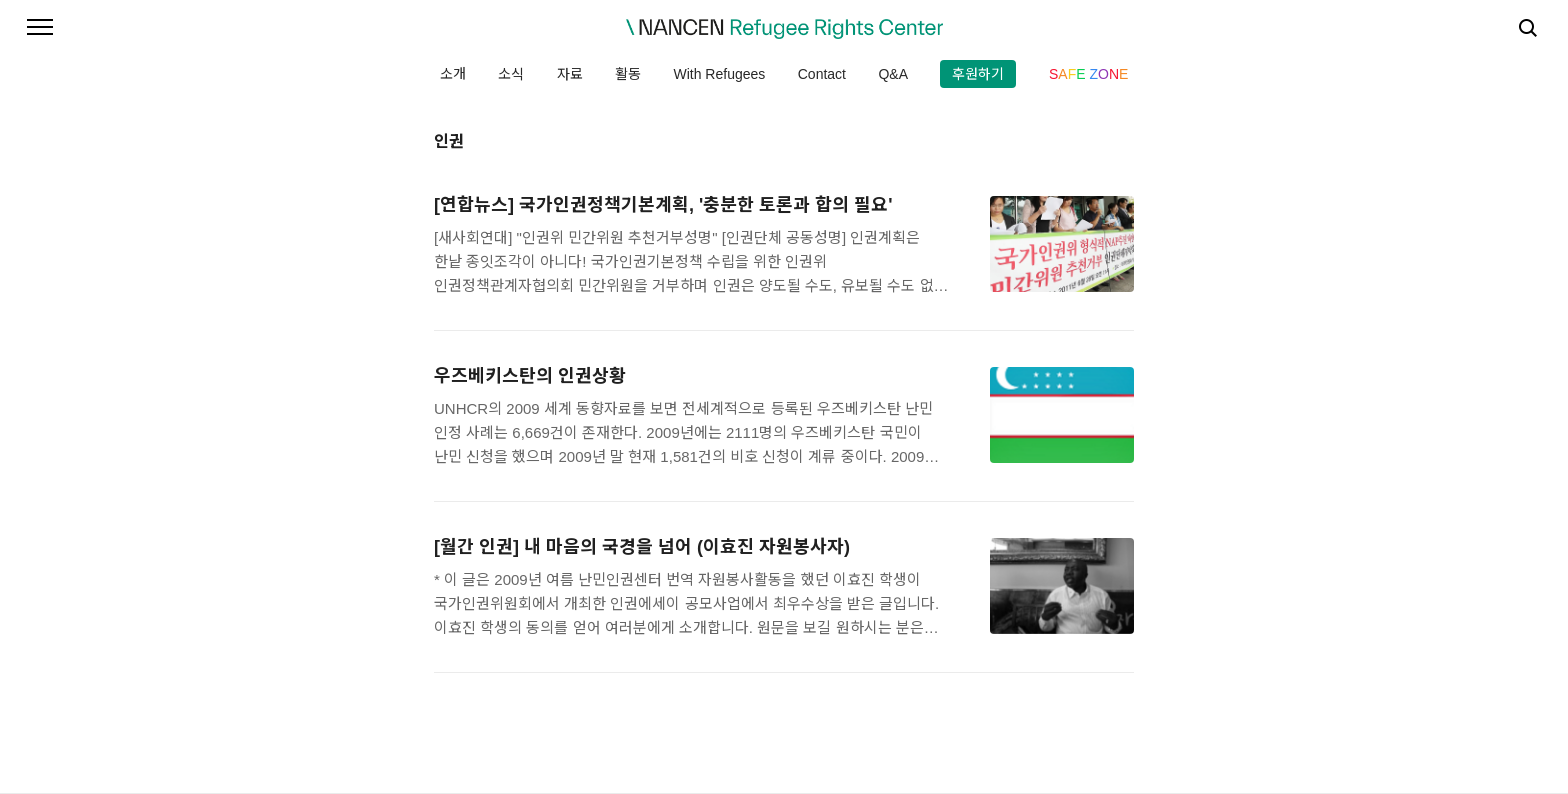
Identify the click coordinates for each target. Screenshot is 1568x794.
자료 (570, 74)
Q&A (893, 74)
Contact (822, 74)
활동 (628, 74)
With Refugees (719, 74)
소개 (453, 74)
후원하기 (978, 74)
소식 (511, 74)
